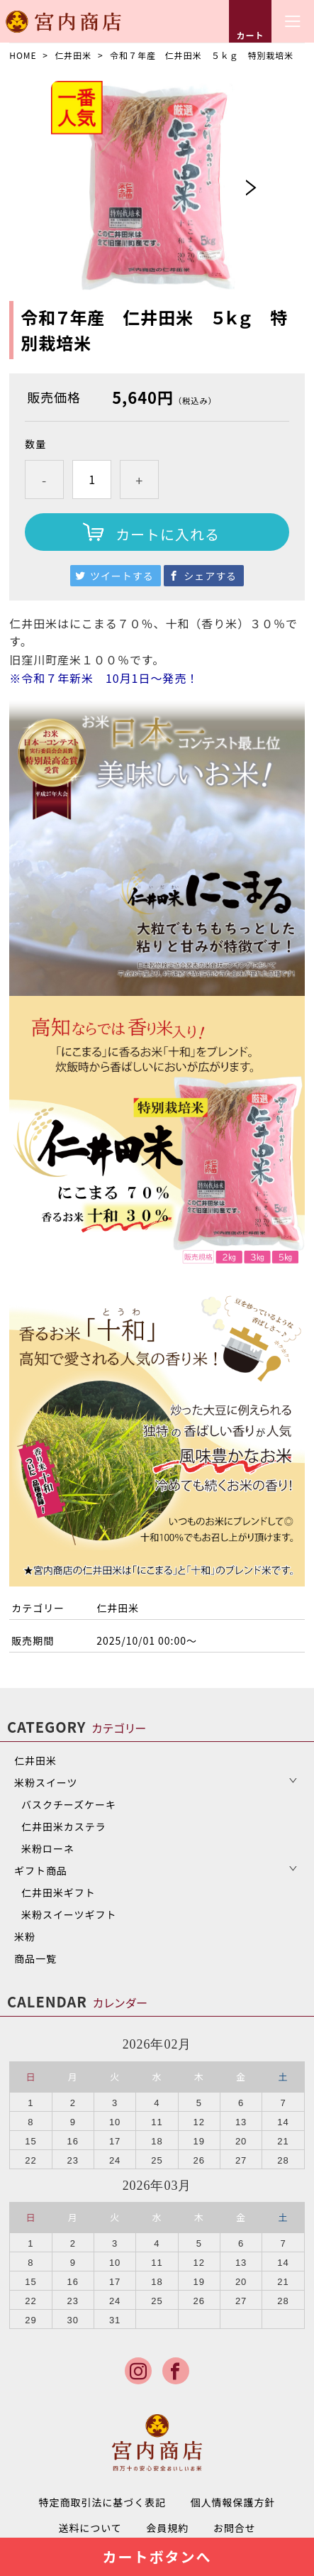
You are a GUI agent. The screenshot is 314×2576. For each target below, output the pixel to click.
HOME (22, 55)
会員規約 (167, 2528)
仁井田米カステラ (63, 1826)
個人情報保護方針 (233, 2502)
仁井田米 (73, 55)
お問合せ (234, 2528)
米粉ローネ (47, 1848)
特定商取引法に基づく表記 (103, 2502)
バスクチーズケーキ (68, 1804)
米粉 (24, 1936)
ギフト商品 (40, 1870)
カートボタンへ (157, 2556)
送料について (89, 2528)
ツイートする (122, 576)
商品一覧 (35, 1958)
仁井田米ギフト (58, 1892)
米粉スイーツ (45, 1782)
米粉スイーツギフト (68, 1914)
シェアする (210, 576)
